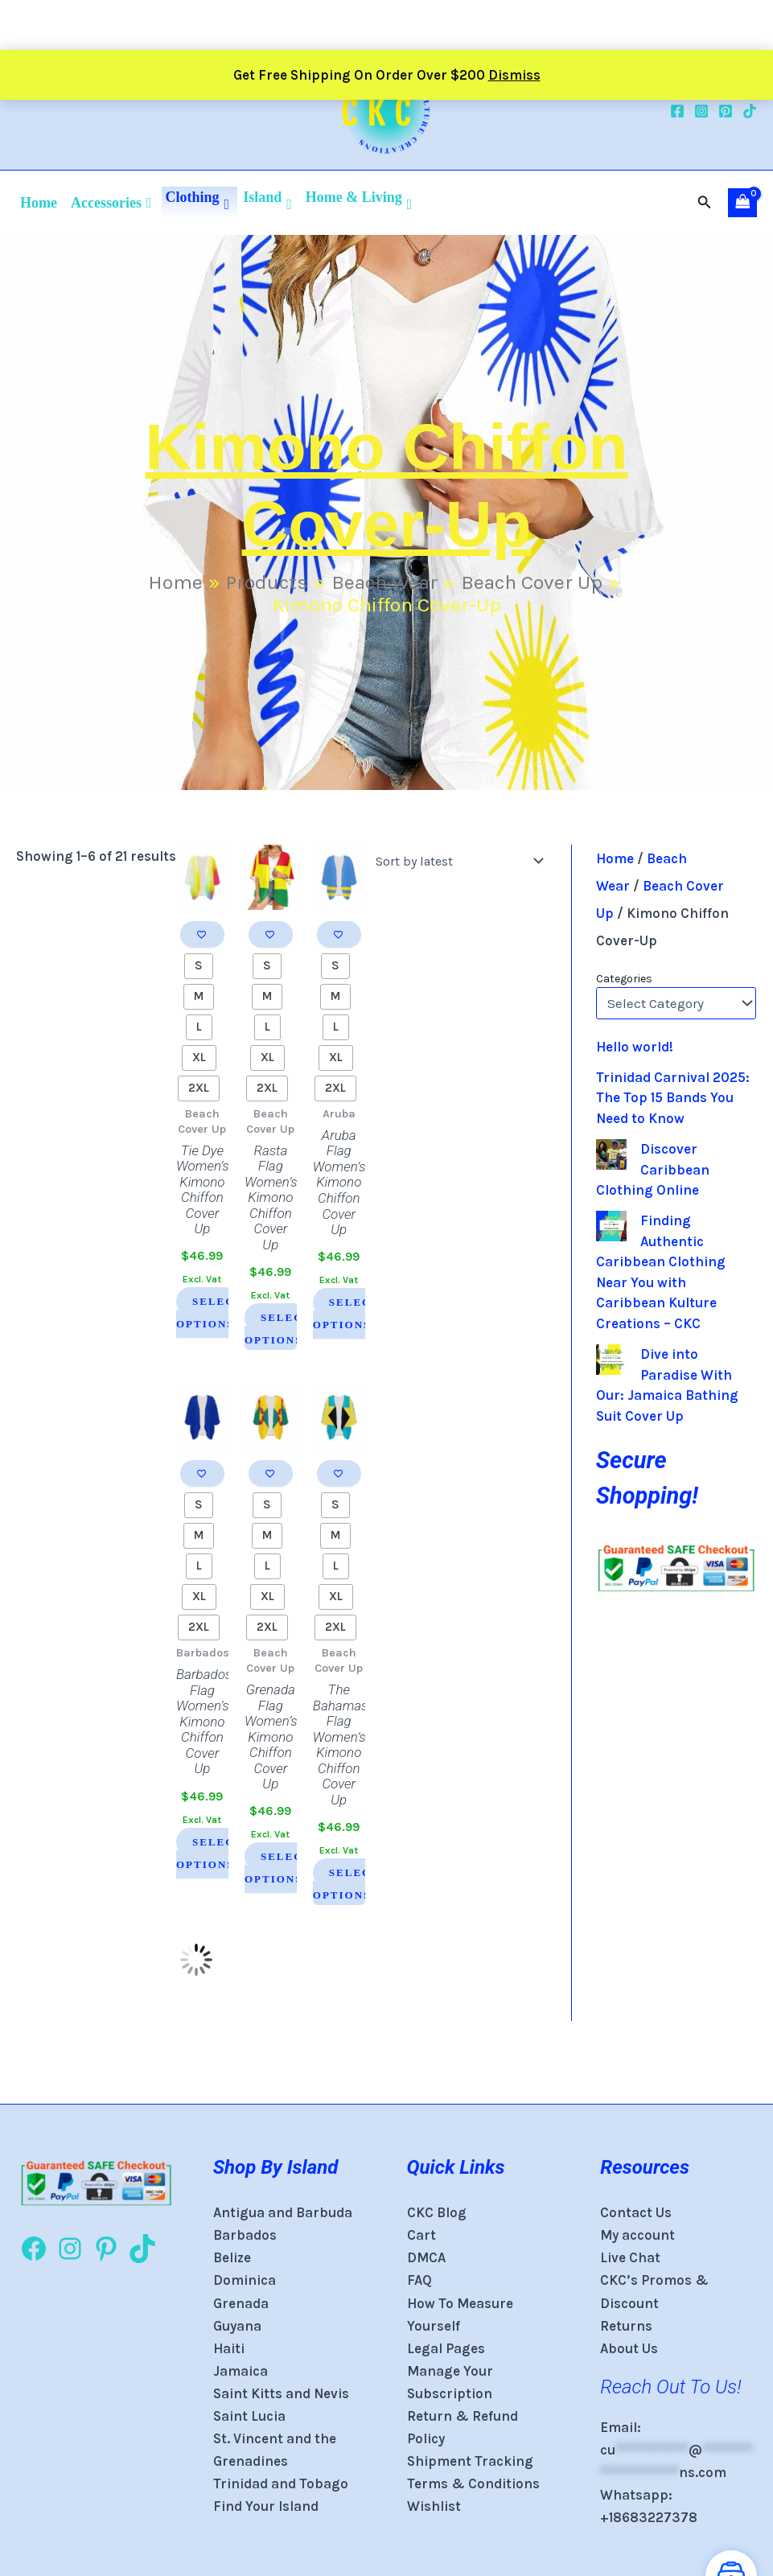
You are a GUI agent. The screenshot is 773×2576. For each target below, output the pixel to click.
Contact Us (636, 2212)
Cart (421, 2235)
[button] (704, 202)
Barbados (245, 2235)
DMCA (426, 2257)
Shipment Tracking (470, 2461)
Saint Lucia (249, 2416)
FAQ (419, 2280)
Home (38, 203)
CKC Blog (437, 2212)
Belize (232, 2257)
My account (637, 2235)
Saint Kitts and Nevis (281, 2393)
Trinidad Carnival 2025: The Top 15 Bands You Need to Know (673, 1097)
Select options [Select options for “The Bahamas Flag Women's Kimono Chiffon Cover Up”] (345, 1883)
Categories (624, 979)
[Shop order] (455, 861)
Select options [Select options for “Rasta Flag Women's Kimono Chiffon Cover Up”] (278, 1328)
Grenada (241, 2303)
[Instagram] (701, 111)
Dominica (244, 2280)
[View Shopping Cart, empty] (742, 202)
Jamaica (240, 2371)
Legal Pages (446, 2348)
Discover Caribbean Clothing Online (652, 1169)
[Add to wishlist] (202, 933)
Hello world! (634, 1047)
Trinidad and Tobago (280, 2483)
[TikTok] (749, 111)
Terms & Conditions (473, 2483)
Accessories (111, 203)
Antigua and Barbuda (282, 2212)
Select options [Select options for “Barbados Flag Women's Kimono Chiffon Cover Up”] (209, 1852)
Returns (626, 2326)
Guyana (237, 2326)
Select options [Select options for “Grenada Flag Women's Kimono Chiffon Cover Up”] (278, 1867)
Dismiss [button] (514, 25)
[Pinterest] (725, 111)
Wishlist (434, 2506)
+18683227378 (648, 2517)
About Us (629, 2348)
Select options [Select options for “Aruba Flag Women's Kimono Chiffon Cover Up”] (345, 1313)
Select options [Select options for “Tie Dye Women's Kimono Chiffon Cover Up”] (209, 1312)
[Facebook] (677, 111)
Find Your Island (266, 2506)
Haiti (229, 2348)
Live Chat (630, 2257)
